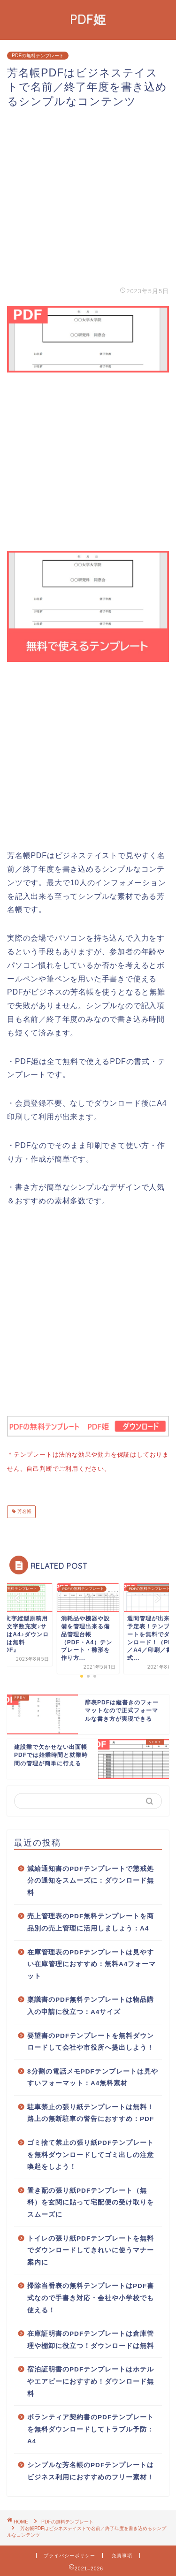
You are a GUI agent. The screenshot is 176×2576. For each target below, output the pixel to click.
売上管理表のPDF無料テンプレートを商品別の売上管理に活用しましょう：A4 (90, 1920)
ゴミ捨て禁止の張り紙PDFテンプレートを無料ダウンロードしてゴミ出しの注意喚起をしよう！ (90, 2152)
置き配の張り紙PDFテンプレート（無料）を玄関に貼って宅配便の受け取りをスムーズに (90, 2200)
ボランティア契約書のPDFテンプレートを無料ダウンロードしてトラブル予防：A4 (90, 2427)
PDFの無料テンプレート (38, 55)
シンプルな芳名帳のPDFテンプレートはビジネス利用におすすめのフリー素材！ (90, 2469)
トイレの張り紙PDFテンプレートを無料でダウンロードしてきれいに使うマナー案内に (90, 2248)
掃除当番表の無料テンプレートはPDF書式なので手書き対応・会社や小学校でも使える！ (90, 2295)
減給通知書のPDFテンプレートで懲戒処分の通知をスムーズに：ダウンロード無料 (90, 1878)
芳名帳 (23, 1509)
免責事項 (122, 2553)
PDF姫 (88, 19)
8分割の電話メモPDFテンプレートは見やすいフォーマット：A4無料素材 (92, 2075)
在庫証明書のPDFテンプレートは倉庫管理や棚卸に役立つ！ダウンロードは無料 (90, 2338)
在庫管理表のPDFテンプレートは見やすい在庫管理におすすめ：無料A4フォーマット (91, 1962)
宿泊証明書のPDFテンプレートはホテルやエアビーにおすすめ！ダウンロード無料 (90, 2379)
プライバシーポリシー (69, 2553)
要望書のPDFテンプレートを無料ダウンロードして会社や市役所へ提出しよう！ (90, 2040)
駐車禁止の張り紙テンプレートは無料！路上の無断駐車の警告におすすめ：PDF (90, 2111)
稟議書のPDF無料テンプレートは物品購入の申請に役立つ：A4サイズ (90, 2004)
